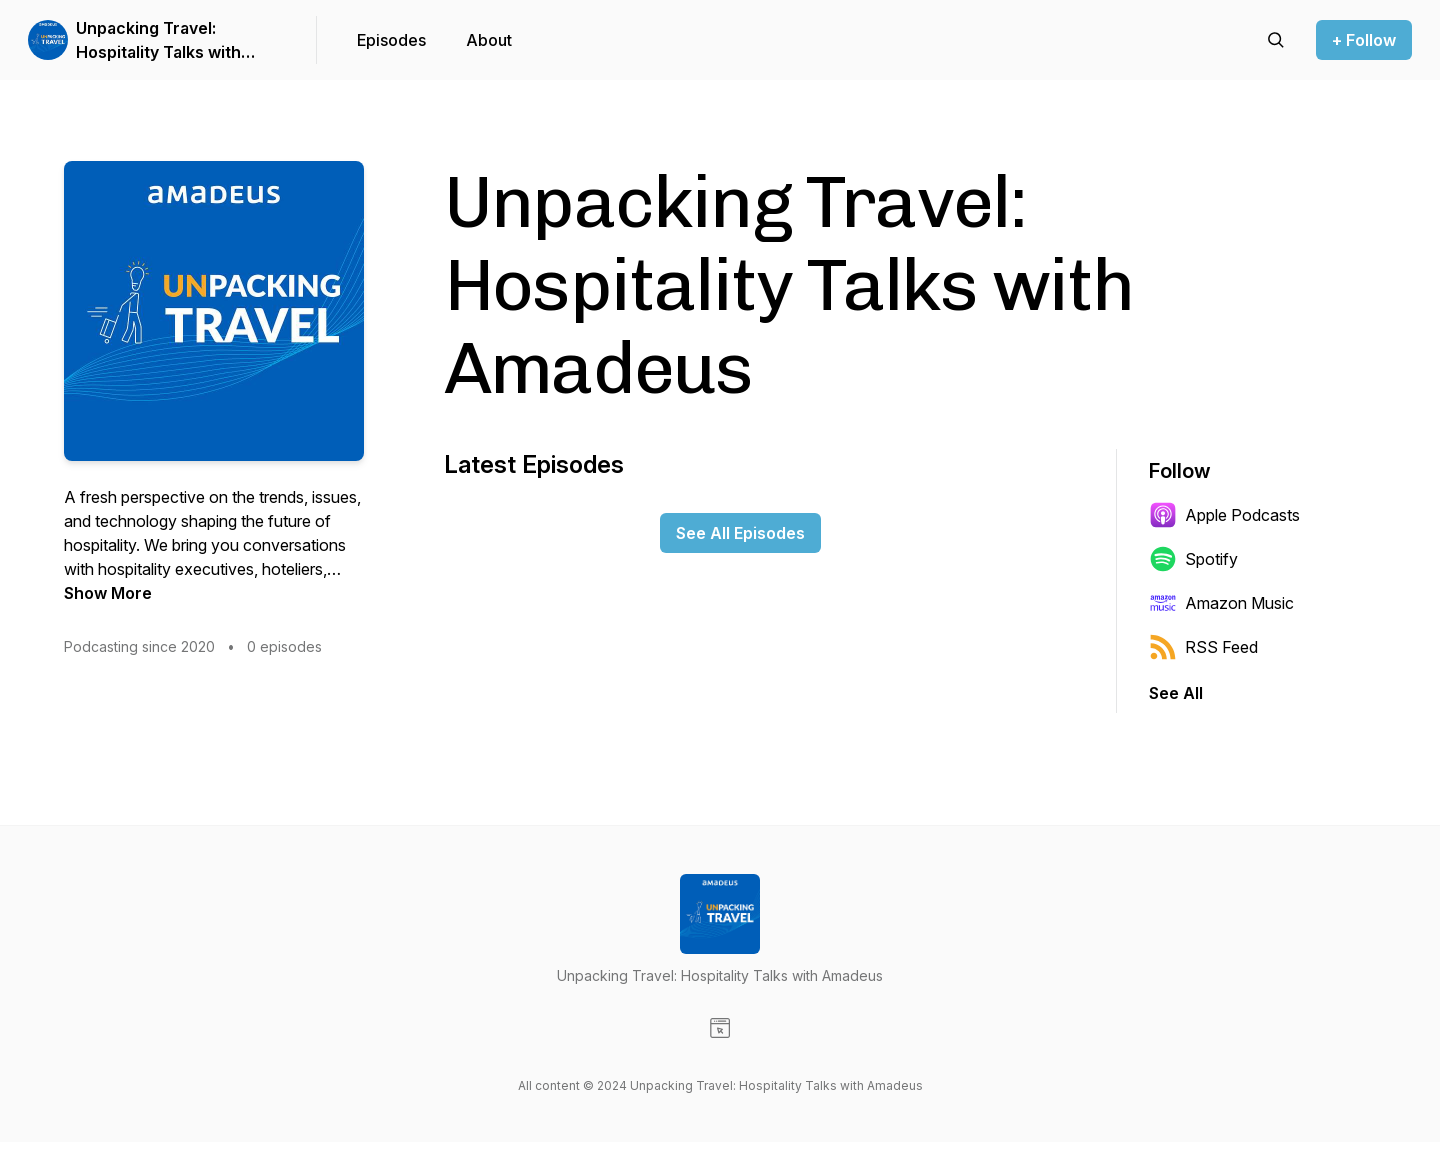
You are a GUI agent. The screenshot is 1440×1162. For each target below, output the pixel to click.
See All (1176, 693)
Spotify (1193, 559)
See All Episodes (740, 533)
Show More (108, 593)
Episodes (391, 40)
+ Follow (1364, 40)
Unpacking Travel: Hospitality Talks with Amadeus (158, 41)
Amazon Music (1221, 603)
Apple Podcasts (1224, 515)
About (489, 40)
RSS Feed (1203, 647)
